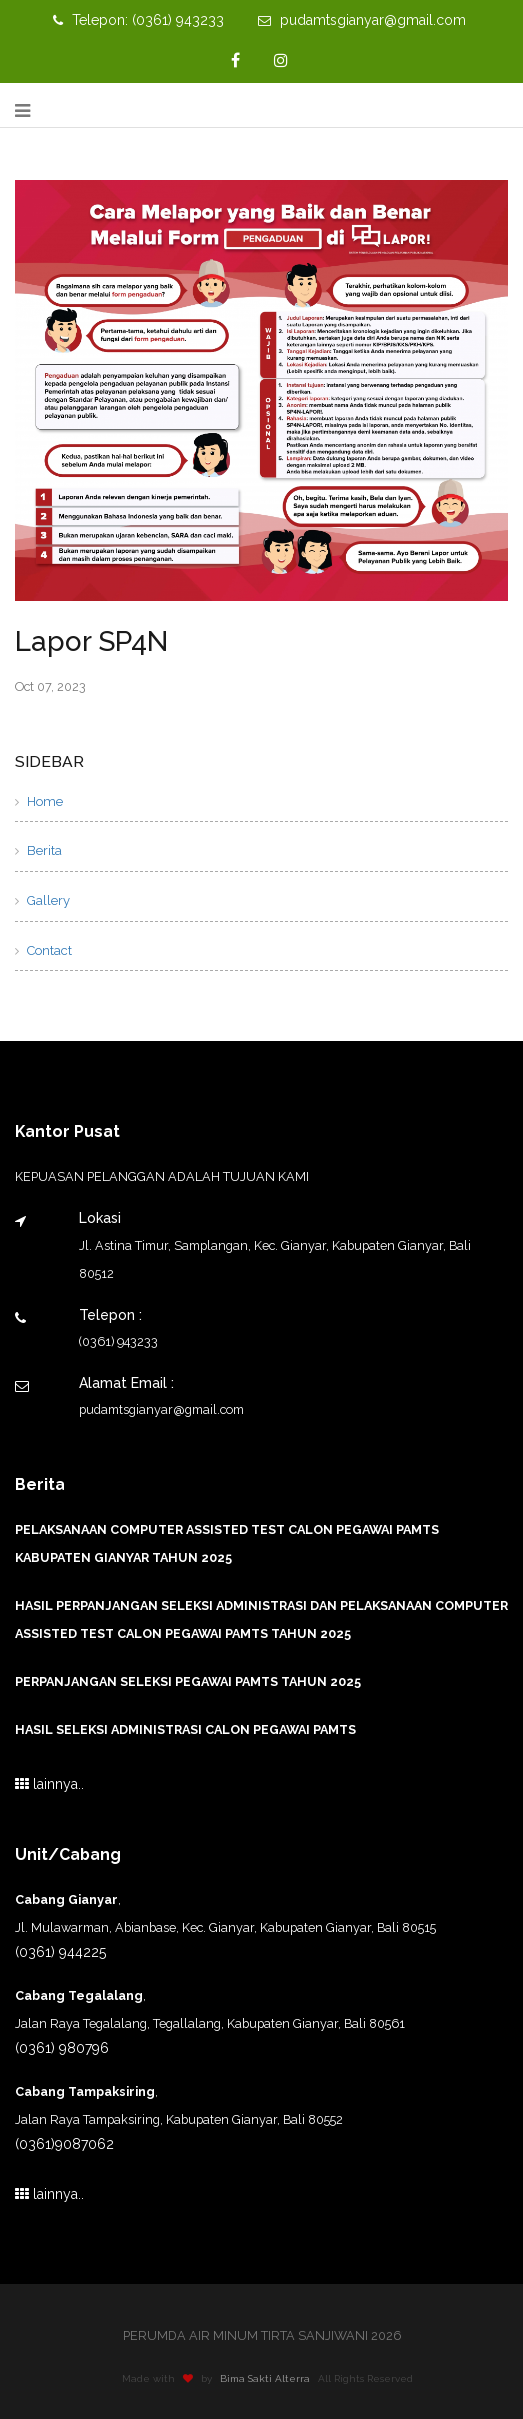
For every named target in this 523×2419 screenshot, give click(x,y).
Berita (38, 850)
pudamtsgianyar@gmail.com (362, 20)
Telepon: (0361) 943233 (138, 20)
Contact (43, 950)
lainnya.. (49, 1784)
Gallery (42, 900)
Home (39, 801)
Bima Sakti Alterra (269, 2378)
